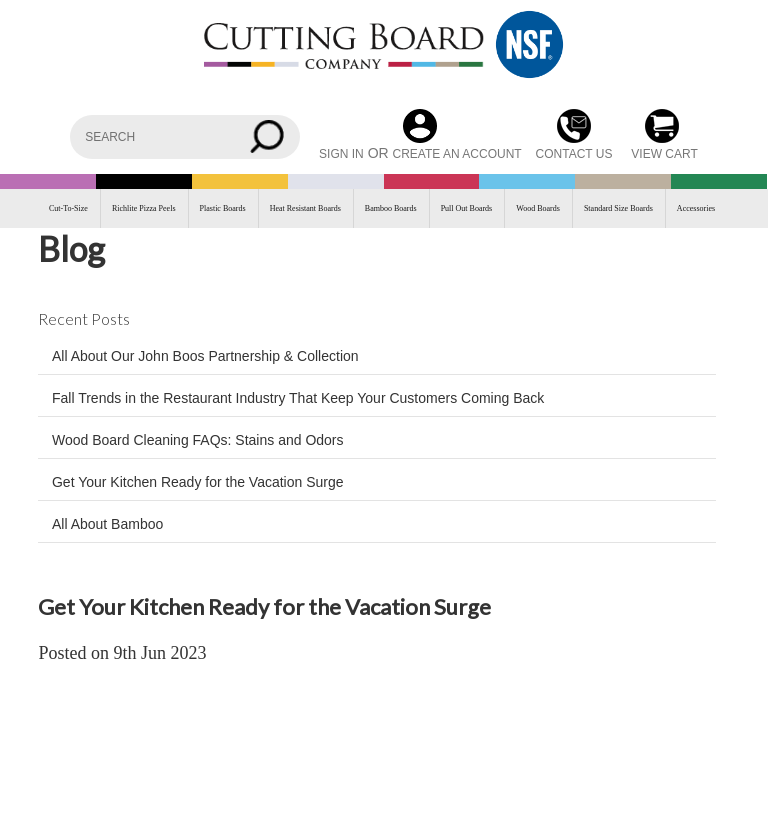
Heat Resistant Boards (305, 208)
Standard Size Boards (618, 208)
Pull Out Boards (467, 208)
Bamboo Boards (391, 208)
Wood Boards (538, 208)
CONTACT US (574, 154)
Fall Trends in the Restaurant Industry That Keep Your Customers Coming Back (298, 398)
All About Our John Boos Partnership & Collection (205, 356)
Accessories (696, 208)
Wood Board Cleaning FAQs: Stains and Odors (198, 440)
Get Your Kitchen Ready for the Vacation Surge (198, 482)
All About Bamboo (107, 524)
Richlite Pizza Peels (144, 208)
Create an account (457, 154)
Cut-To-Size (68, 208)
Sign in (341, 154)
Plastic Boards (223, 208)
